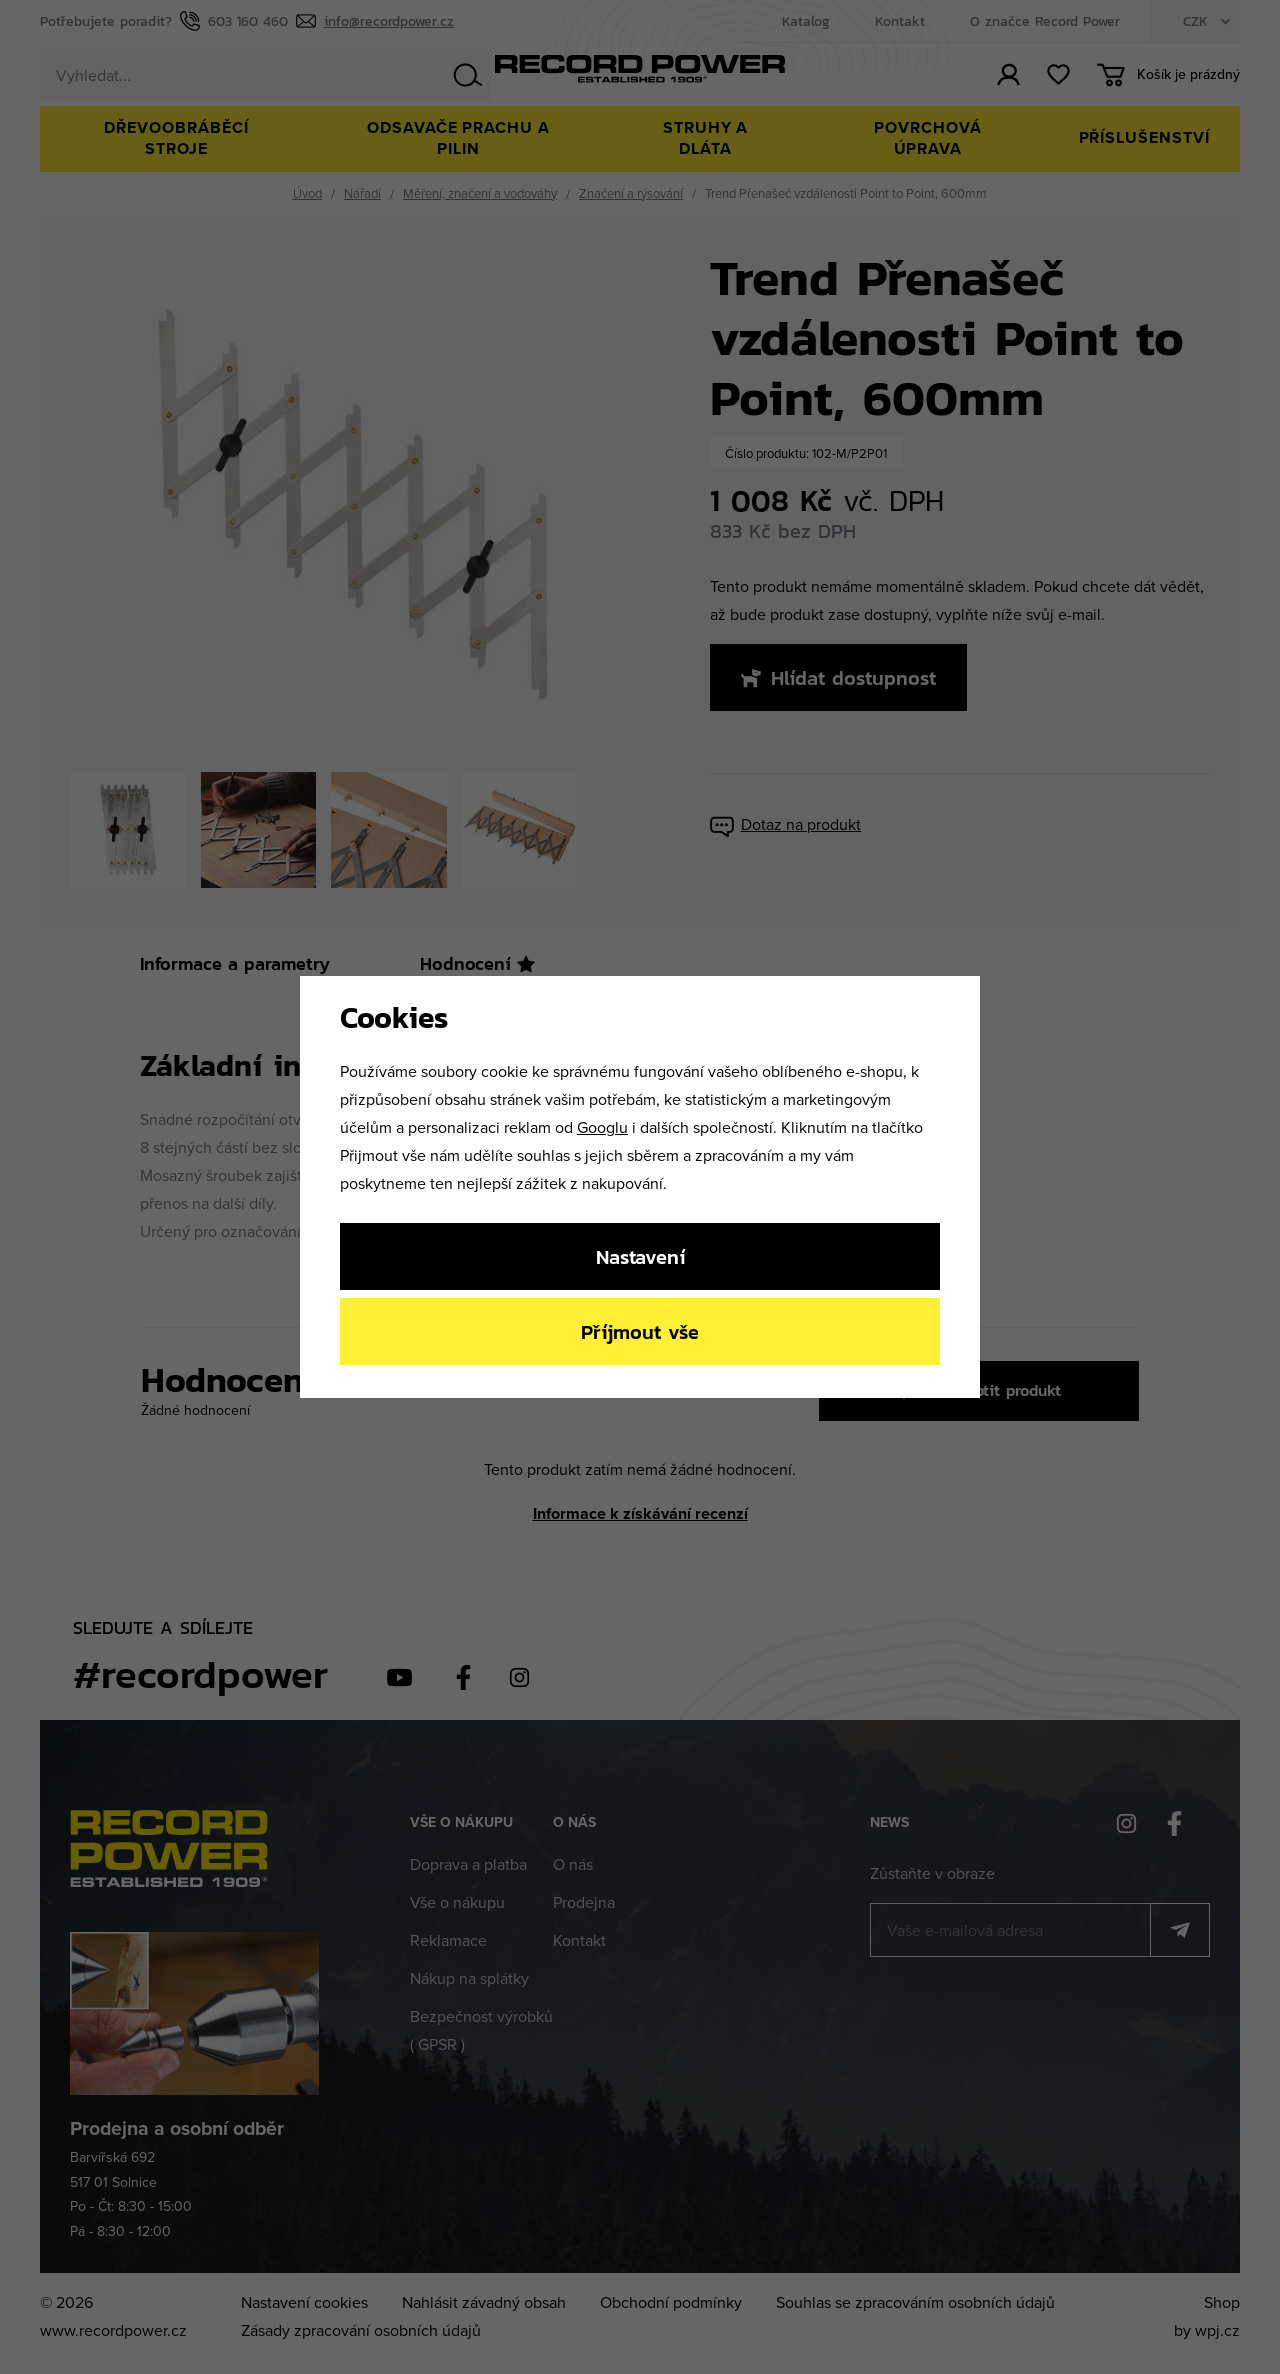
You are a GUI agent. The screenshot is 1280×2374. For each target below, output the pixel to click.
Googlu (602, 1127)
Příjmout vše (640, 1331)
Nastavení (640, 1256)
